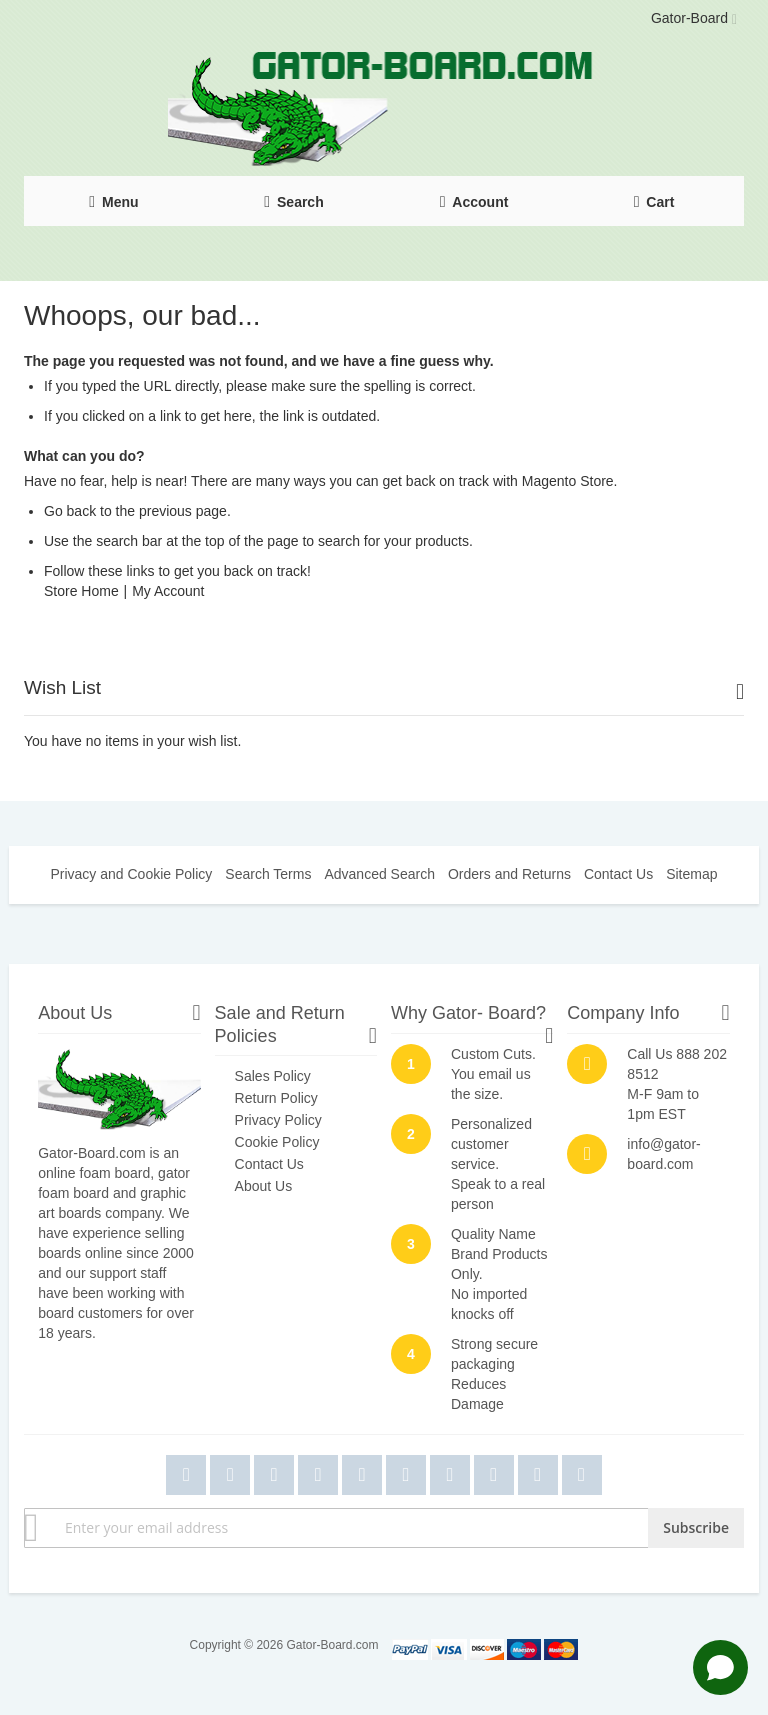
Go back (70, 511)
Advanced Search (379, 874)
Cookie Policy (277, 1142)
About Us (264, 1186)
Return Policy (276, 1098)
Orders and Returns (509, 874)
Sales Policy (273, 1076)
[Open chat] (720, 1667)
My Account (168, 591)
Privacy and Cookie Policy (131, 874)
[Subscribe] (696, 1528)
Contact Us (618, 874)
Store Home (81, 591)
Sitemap (691, 874)
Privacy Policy (278, 1120)
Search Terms (268, 874)
